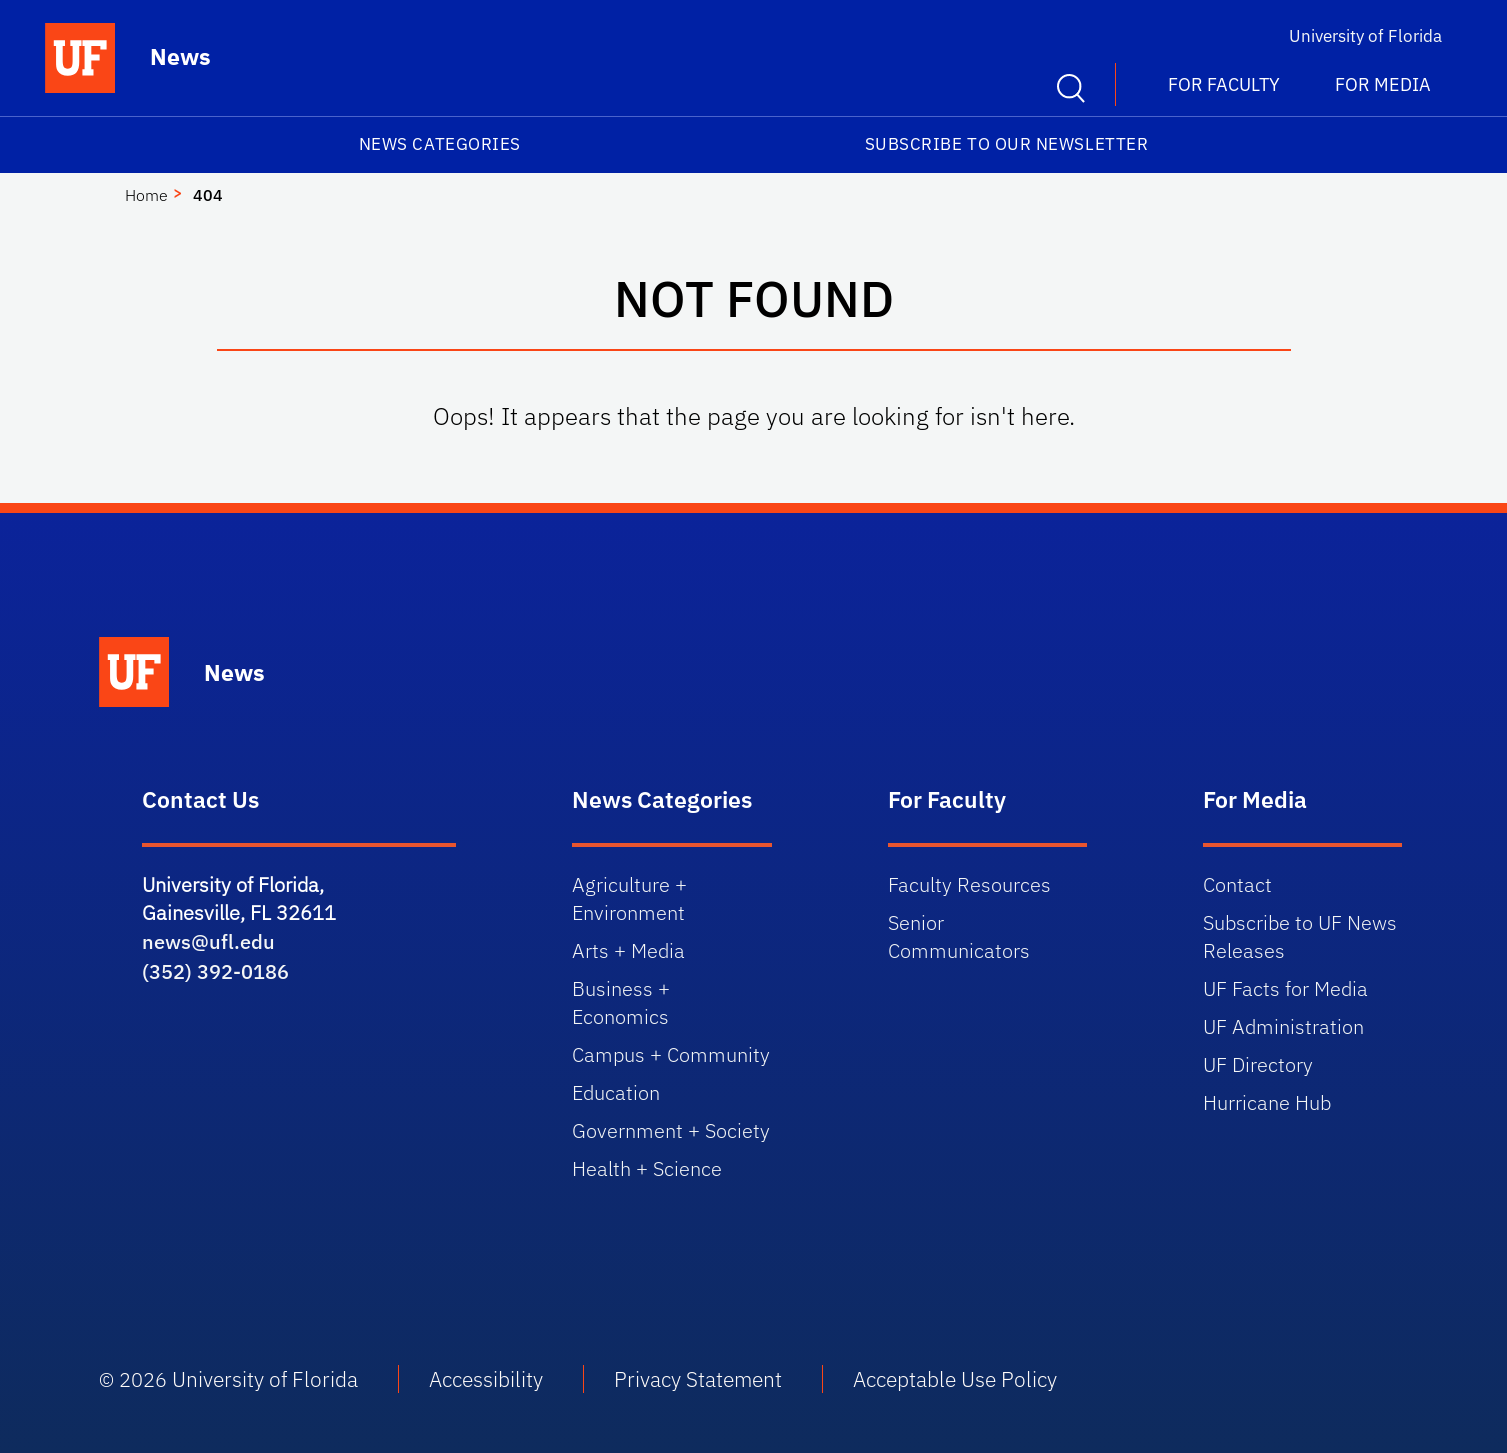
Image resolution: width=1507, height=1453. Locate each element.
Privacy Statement (698, 1379)
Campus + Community (671, 1054)
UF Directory (1258, 1064)
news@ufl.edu (208, 941)
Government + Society (671, 1130)
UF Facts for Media (1285, 988)
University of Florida (1365, 36)
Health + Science (647, 1168)
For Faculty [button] (1224, 84)
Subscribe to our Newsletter (1007, 144)
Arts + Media (628, 950)
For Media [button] (1383, 84)
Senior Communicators (959, 936)
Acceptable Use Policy (955, 1379)
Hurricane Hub (1267, 1102)
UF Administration (1283, 1026)
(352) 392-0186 (215, 971)
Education (616, 1092)
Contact (1237, 884)
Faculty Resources (969, 884)
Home (146, 195)
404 (208, 195)
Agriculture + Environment (629, 898)
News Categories (440, 144)
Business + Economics (621, 1002)
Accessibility (486, 1379)
